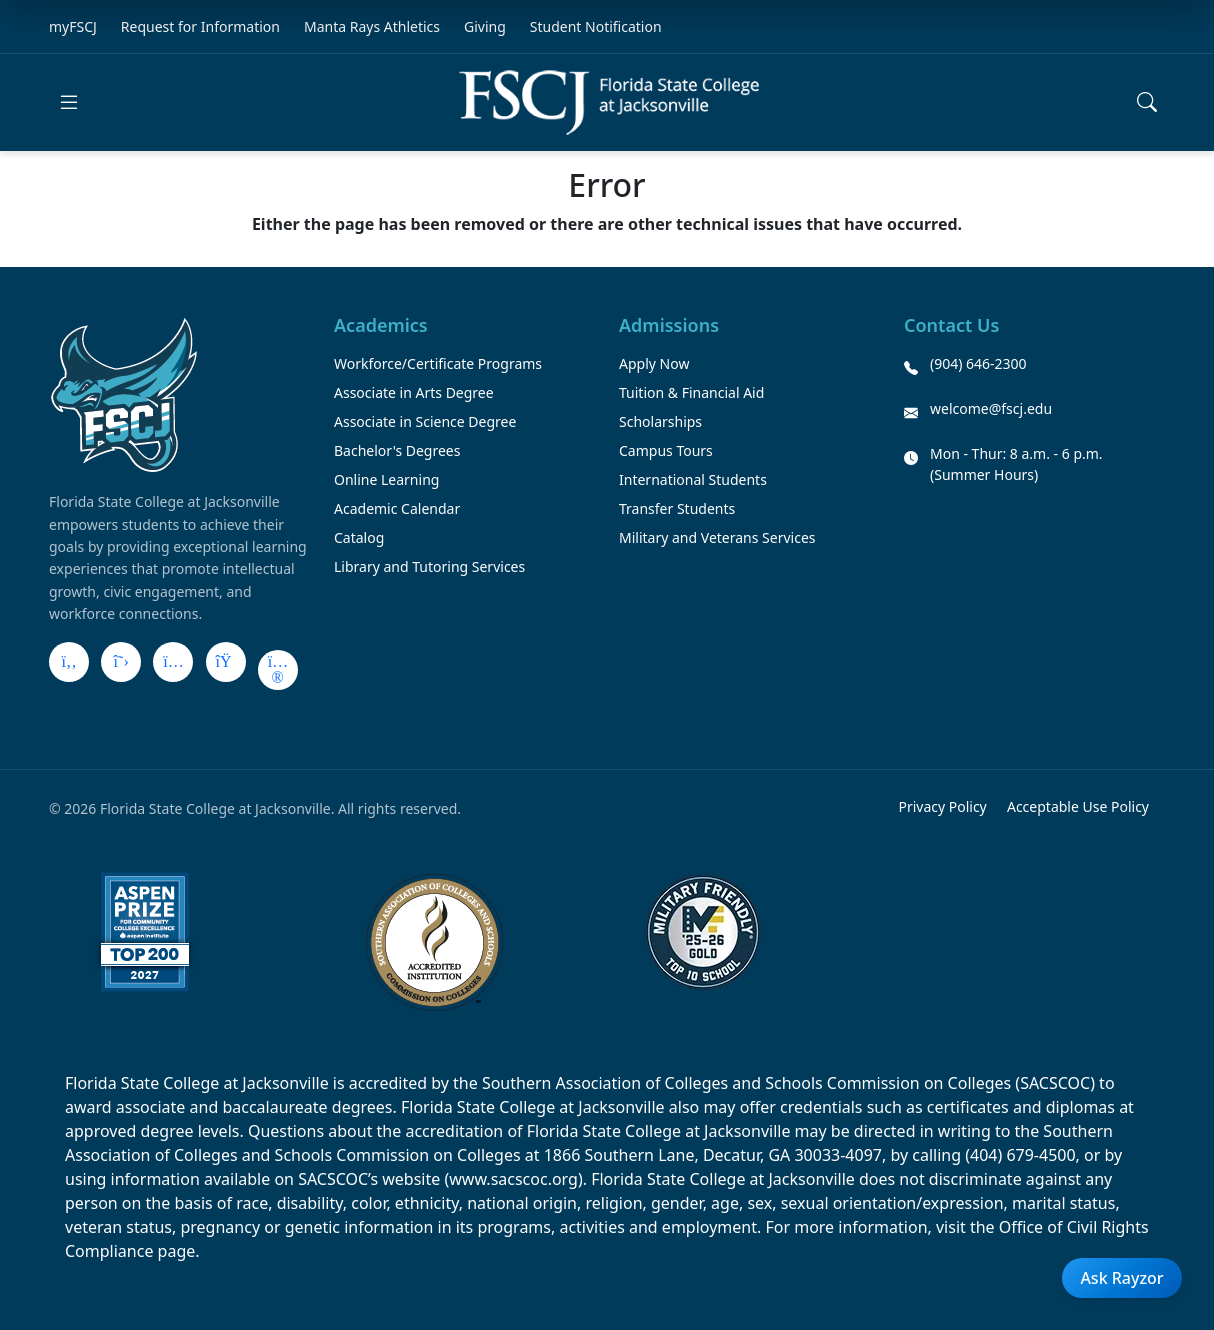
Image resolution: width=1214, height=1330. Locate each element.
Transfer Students (677, 508)
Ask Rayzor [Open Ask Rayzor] (1121, 1278)
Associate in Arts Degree (414, 392)
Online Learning (386, 479)
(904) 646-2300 (978, 363)
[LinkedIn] (226, 662)
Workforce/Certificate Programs (438, 363)
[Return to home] (609, 102)
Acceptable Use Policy (1078, 806)
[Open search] (1147, 102)
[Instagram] (173, 662)
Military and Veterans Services (717, 537)
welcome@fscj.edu (991, 408)
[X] (121, 662)
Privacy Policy (942, 806)
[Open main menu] (69, 102)
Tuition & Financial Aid (691, 392)
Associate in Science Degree (425, 421)
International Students (693, 479)
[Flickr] (278, 670)
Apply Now (654, 363)
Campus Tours (666, 450)
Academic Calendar (397, 508)
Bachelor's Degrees (397, 450)
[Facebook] (69, 662)
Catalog (359, 537)
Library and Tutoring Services (429, 566)
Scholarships (660, 421)
